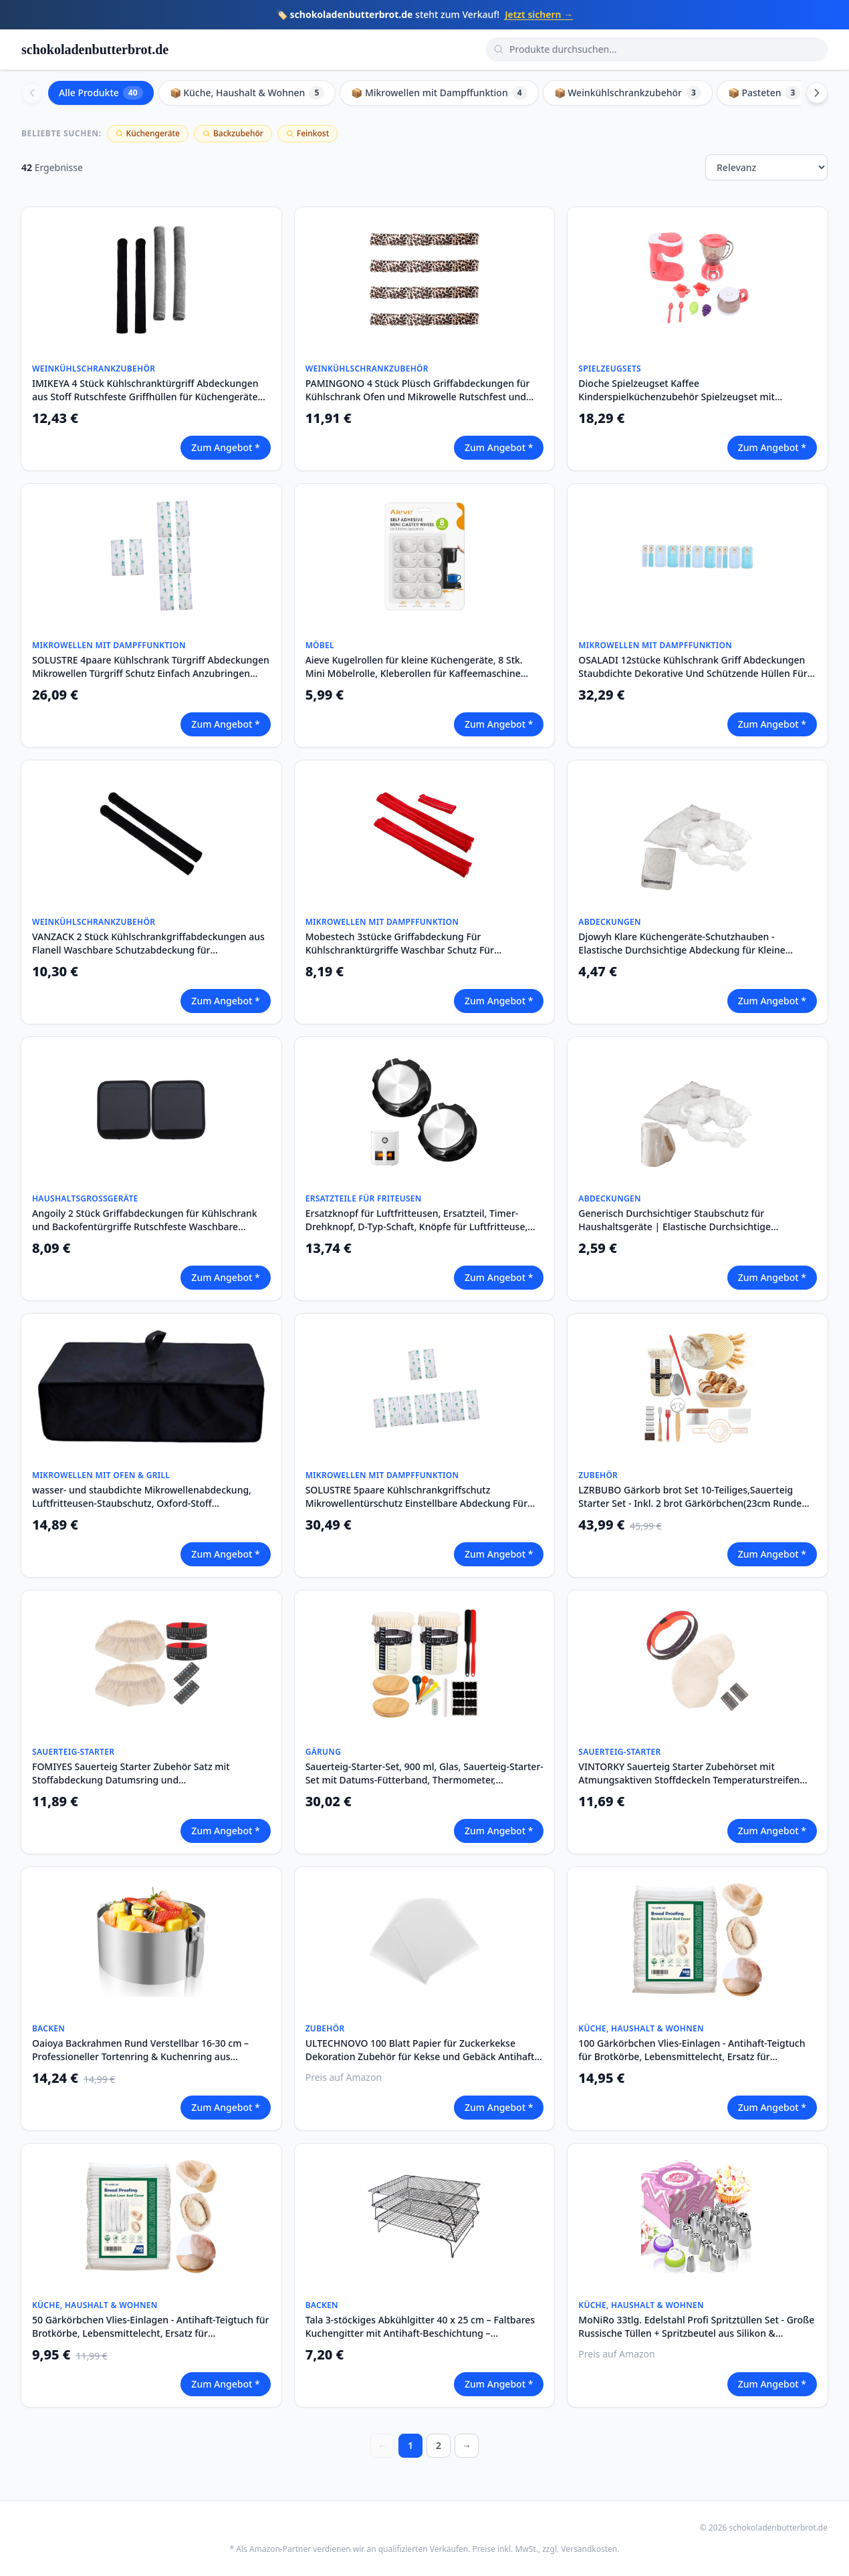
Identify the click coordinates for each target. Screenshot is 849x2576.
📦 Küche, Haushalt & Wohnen (247, 93)
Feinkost (307, 133)
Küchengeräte (148, 133)
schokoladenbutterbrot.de (94, 49)
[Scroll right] (817, 93)
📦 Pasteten (764, 93)
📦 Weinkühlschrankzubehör (627, 93)
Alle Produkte (101, 93)
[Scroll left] (32, 93)
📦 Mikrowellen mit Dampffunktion (439, 93)
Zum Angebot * (225, 447)
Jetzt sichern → (539, 14)
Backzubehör (233, 133)
